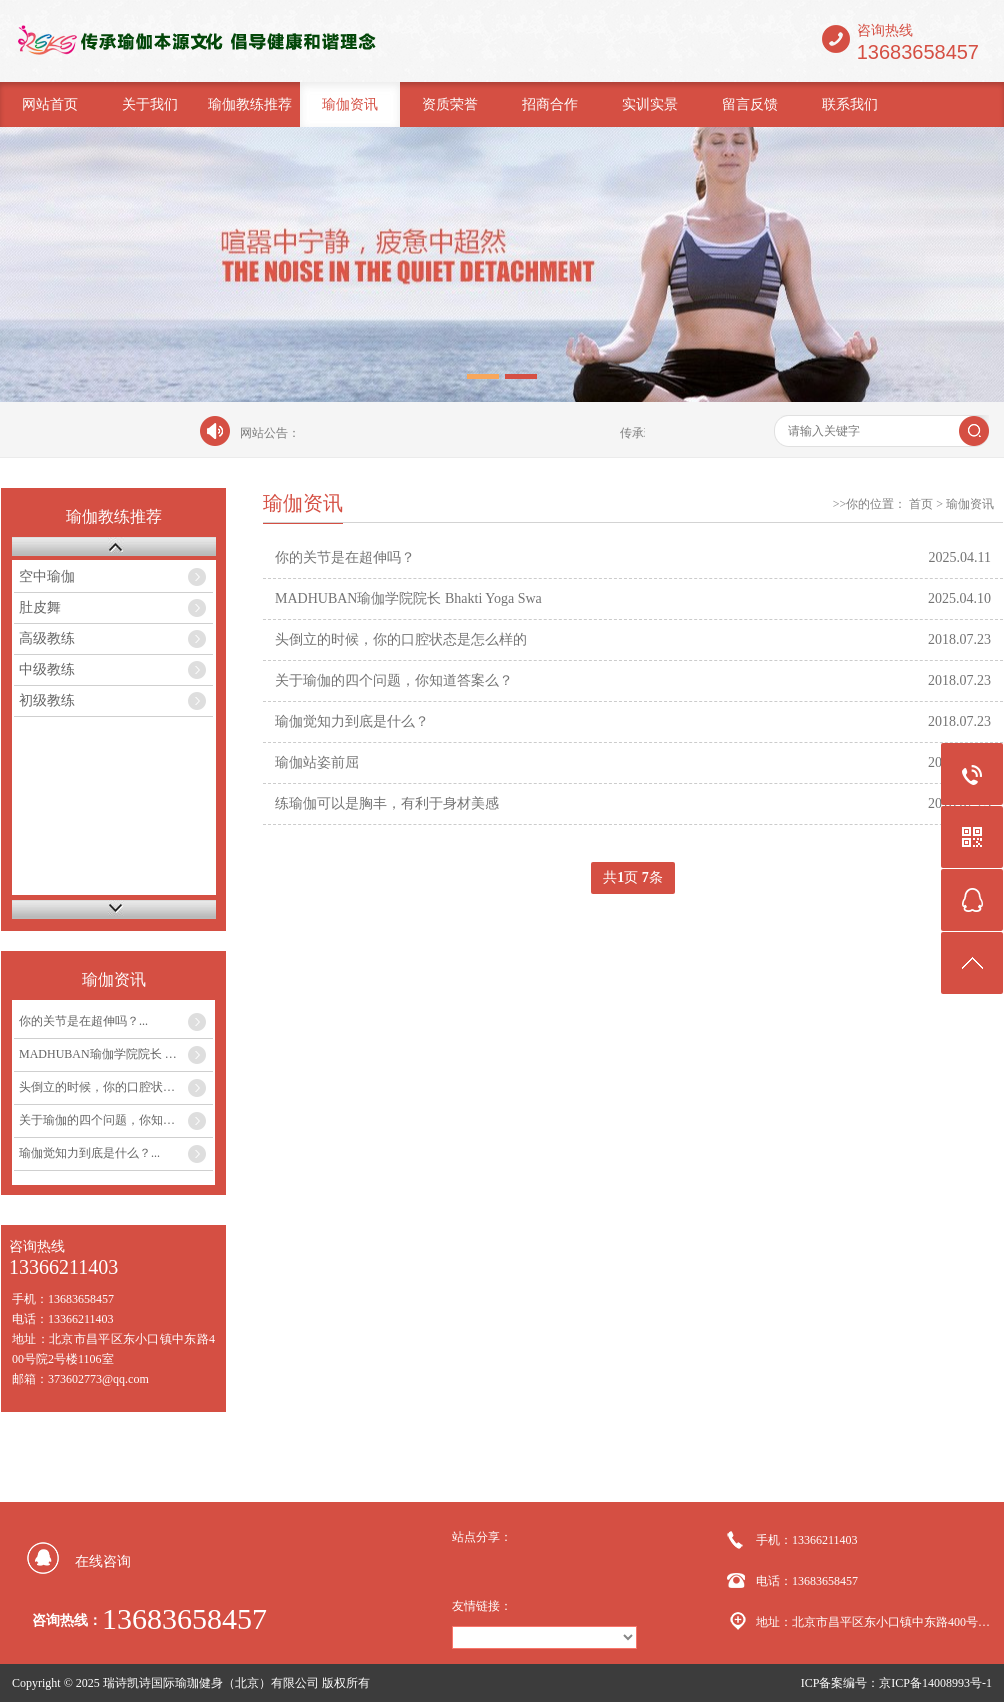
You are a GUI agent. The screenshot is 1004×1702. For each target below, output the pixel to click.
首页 (921, 504)
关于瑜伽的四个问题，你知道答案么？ (394, 680)
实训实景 (650, 104)
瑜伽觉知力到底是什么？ (352, 721)
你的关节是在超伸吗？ (345, 557)
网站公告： (270, 433)
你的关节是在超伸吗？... (83, 1021)
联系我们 (850, 104)
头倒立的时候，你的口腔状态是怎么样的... (116, 1087)
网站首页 (50, 104)
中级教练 (47, 669)
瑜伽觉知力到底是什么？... (89, 1153)
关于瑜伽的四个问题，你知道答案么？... (116, 1120)
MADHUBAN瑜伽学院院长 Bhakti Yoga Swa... (116, 1054)
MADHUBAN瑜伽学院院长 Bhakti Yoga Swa (408, 598)
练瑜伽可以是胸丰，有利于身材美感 (387, 803)
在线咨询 (103, 1561)
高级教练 (47, 638)
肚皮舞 (40, 607)
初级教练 (47, 700)
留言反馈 (750, 104)
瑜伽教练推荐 (250, 104)
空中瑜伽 (47, 576)
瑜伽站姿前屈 (317, 762)
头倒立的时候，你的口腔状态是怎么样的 (401, 639)
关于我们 (150, 104)
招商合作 (550, 104)
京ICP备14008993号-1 (935, 1683)
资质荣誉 (450, 104)
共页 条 (633, 878)
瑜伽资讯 (350, 104)
